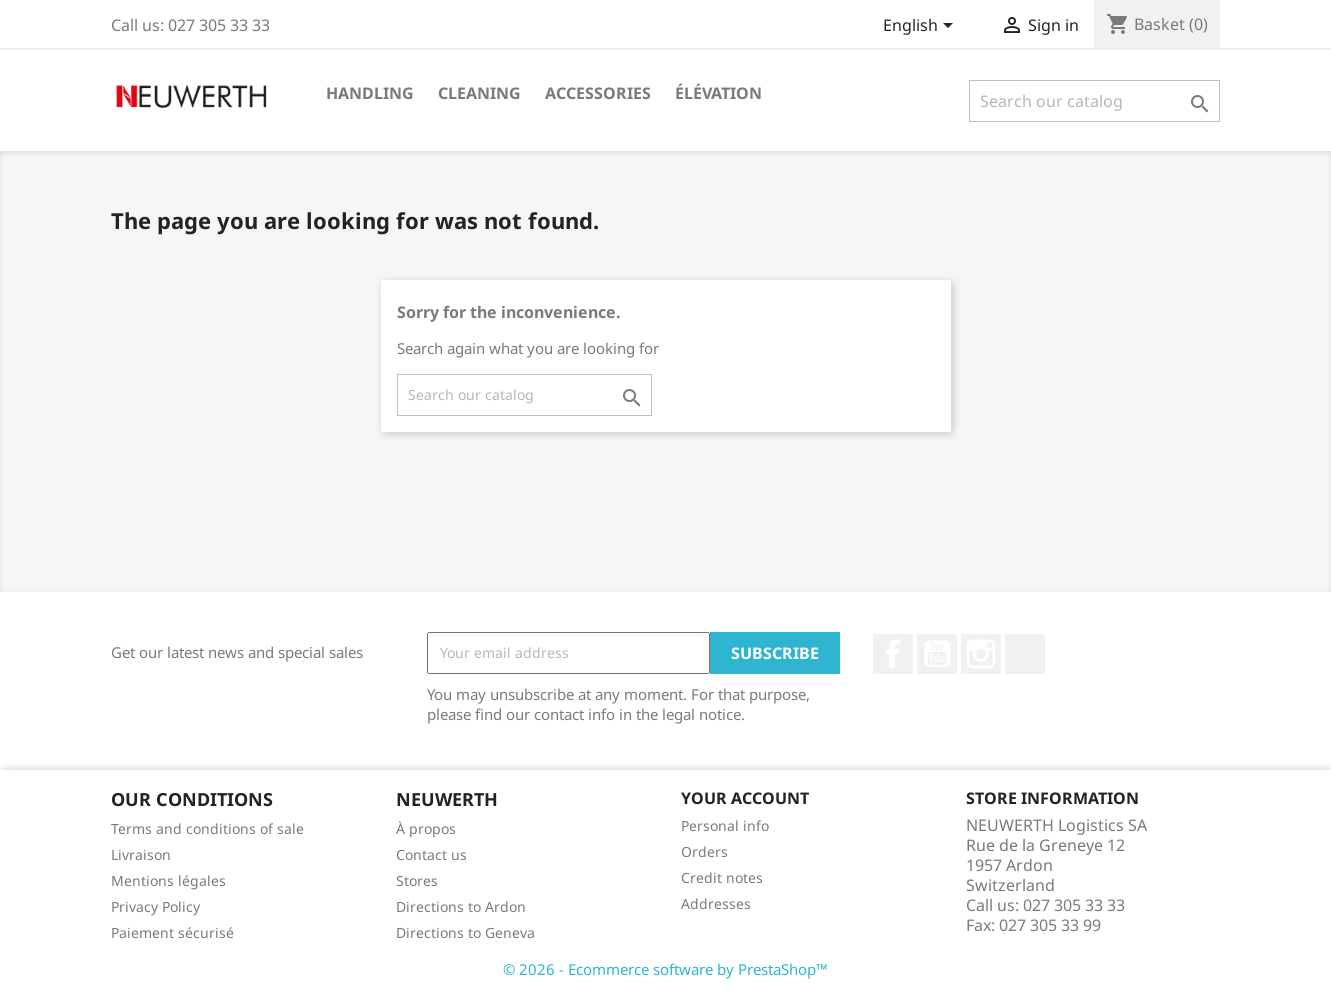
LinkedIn (1025, 654)
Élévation (718, 93)
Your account (745, 798)
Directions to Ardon (461, 906)
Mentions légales (168, 880)
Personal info (725, 825)
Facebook (893, 654)
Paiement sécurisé (172, 932)
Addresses (716, 903)
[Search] (1094, 101)
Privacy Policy (155, 906)
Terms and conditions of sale (207, 828)
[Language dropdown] (921, 27)
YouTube (937, 654)
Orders (704, 851)
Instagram (981, 654)
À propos (426, 828)
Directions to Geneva (465, 932)
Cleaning (479, 93)
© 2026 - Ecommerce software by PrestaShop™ (665, 969)
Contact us (431, 854)
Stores (417, 880)
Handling (370, 93)
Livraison (141, 854)
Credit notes (722, 877)
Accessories (598, 93)
